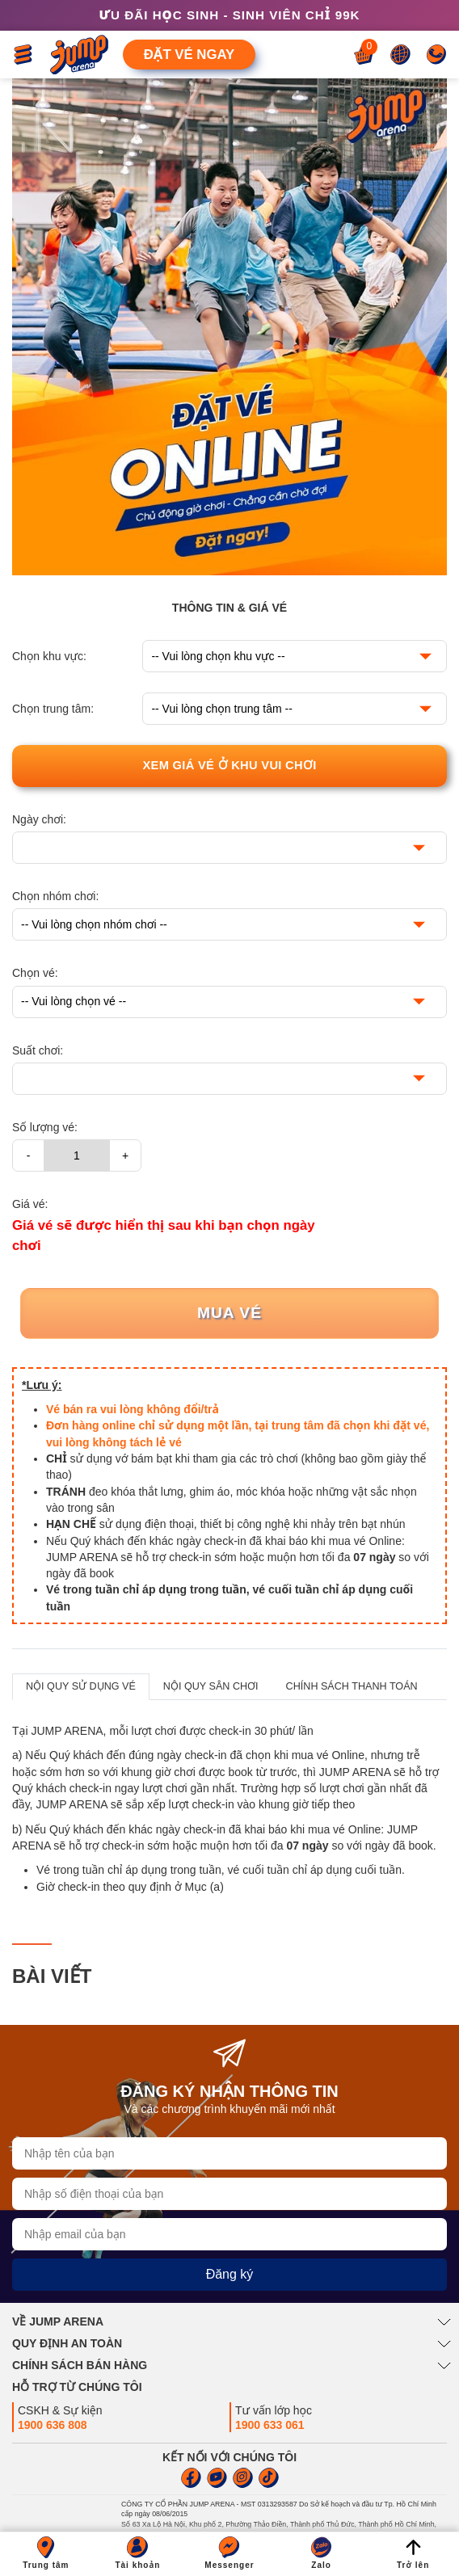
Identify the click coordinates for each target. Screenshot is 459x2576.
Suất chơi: (37, 1050)
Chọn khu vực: (49, 656)
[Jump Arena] (79, 54)
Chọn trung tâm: (53, 708)
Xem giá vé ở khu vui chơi (229, 765)
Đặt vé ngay (189, 54)
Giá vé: (30, 1204)
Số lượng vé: (45, 1127)
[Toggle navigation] (23, 54)
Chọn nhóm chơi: (55, 896)
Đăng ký (230, 2274)
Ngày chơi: (39, 819)
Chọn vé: (35, 972)
